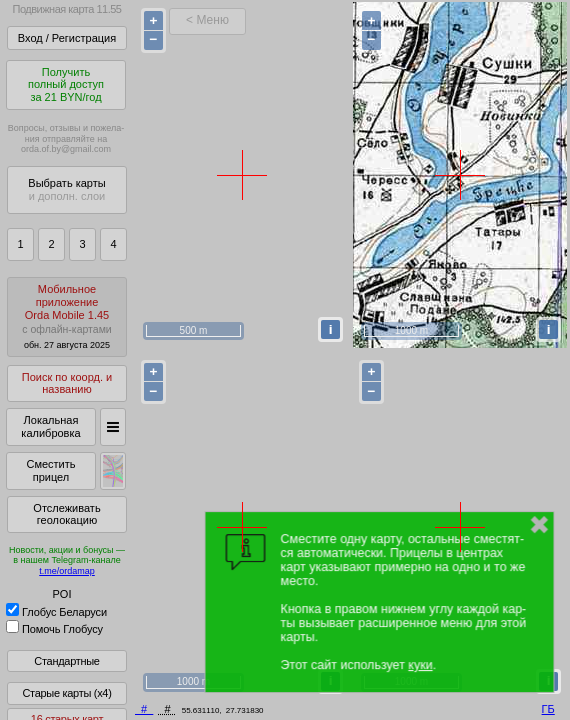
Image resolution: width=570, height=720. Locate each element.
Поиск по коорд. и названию (67, 383)
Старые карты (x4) (66, 693)
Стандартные (66, 661)
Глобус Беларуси (56, 612)
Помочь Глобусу (54, 629)
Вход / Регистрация (67, 38)
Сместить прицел (50, 470)
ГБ (548, 709)
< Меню (207, 20)
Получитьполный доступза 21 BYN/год (66, 84)
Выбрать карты (66, 189)
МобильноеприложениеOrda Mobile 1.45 (67, 316)
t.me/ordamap (67, 571)
